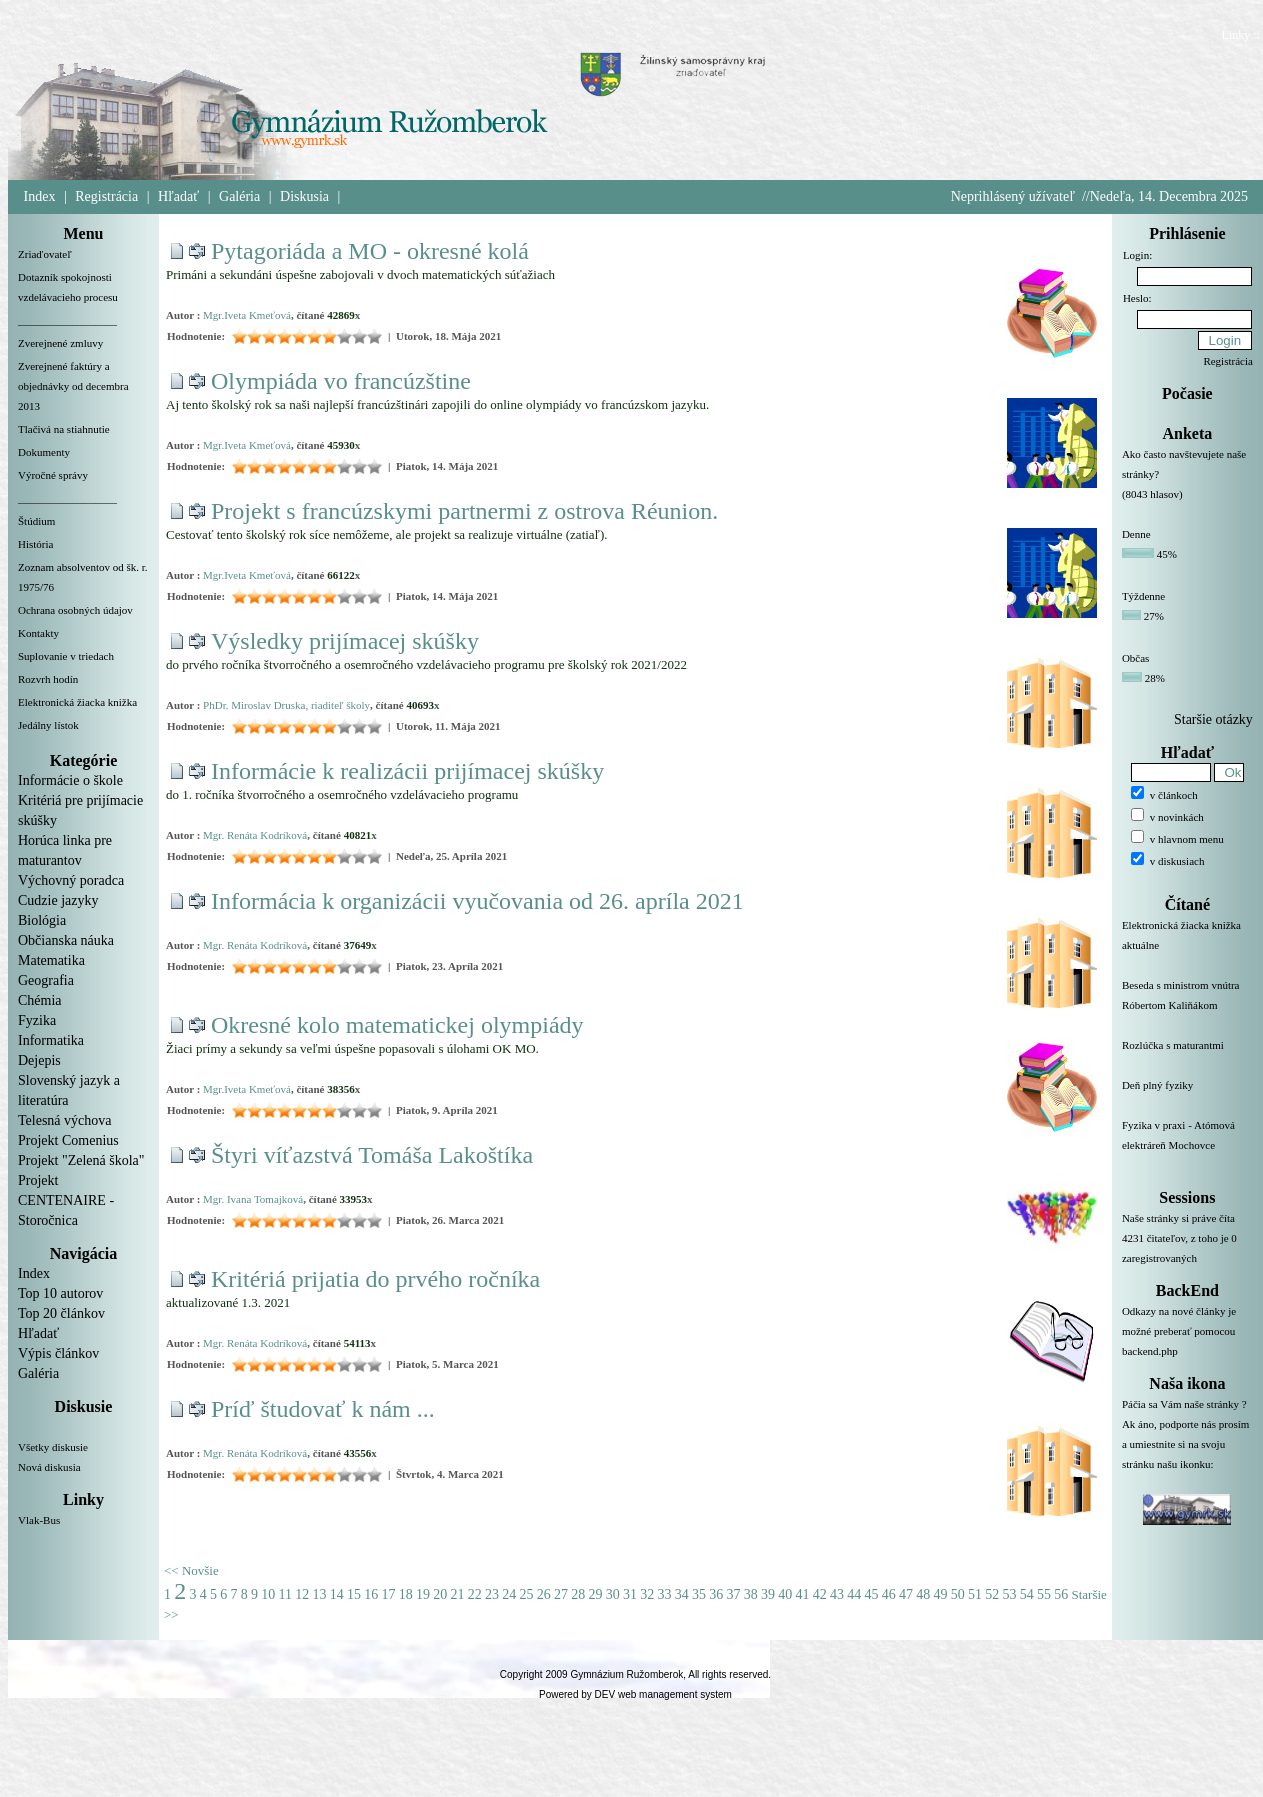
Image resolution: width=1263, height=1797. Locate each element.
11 (285, 1594)
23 (492, 1594)
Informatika (51, 1040)
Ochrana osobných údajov (75, 610)
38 (751, 1594)
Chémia (40, 1000)
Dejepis (39, 1060)
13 (319, 1594)
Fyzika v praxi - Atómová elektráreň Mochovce (1187, 1147)
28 (578, 1594)
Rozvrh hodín (48, 679)
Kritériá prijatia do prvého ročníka (375, 1279)
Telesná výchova (64, 1120)
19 (423, 1594)
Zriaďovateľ (45, 254)
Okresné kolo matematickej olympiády (397, 1025)
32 (647, 1594)
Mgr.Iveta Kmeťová (247, 315)
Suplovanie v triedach (66, 656)
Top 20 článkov (61, 1313)
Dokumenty (44, 452)
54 (1027, 1594)
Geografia (46, 980)
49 (940, 1594)
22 (475, 1594)
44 (854, 1594)
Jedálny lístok (48, 725)
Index (40, 196)
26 (544, 1594)
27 (561, 1594)
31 (630, 1594)
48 (923, 1594)
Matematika (51, 960)
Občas (1136, 658)
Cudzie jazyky (58, 900)
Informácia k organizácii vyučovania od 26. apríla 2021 (477, 901)
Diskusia (304, 196)
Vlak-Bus (39, 1520)
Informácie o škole (70, 780)
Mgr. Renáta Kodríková (255, 835)
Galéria (239, 196)
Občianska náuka (66, 940)
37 (733, 1594)
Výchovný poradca (71, 880)
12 (302, 1594)
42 (820, 1594)
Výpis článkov (58, 1353)
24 (509, 1594)
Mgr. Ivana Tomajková (253, 1199)
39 (768, 1594)
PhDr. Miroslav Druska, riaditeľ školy (286, 705)
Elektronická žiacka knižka (77, 702)
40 (785, 1594)
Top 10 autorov (60, 1293)
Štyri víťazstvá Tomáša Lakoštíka (372, 1155)
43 (837, 1594)
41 (802, 1594)
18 (406, 1594)
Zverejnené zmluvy (60, 343)
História (35, 544)
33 (664, 1594)
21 (457, 1594)
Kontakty (38, 633)
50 (958, 1594)
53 (1009, 1594)
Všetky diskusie (53, 1447)
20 (440, 1594)
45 (871, 1594)
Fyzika (37, 1020)
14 (337, 1594)
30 (613, 1594)
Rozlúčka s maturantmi (1187, 1057)
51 (975, 1594)
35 (699, 1594)
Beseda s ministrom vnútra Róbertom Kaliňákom (1187, 1007)
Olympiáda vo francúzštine (341, 381)
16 (371, 1594)
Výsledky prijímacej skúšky (345, 641)
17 (388, 1594)
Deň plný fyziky (1187, 1097)
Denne (1136, 534)
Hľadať (178, 196)
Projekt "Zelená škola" (81, 1160)
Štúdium (36, 521)
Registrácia (106, 196)
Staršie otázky (1213, 719)
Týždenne (1143, 596)
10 (268, 1594)
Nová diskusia (49, 1467)
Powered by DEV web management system (635, 1694)
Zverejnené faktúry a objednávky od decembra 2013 (73, 386)
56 (1061, 1594)
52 (992, 1594)
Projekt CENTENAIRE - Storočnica (66, 1200)
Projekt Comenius (68, 1140)
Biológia (42, 920)
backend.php (1150, 1351)
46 (889, 1594)
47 (906, 1594)
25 (526, 1594)
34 (682, 1594)
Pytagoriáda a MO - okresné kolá (370, 251)
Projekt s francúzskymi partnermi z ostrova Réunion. (464, 511)
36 (716, 1594)
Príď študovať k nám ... (323, 1409)
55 (1044, 1594)
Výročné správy (53, 475)
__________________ (67, 320)
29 (595, 1594)
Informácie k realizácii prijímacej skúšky (407, 771)
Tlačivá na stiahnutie (64, 429)
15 (354, 1594)
